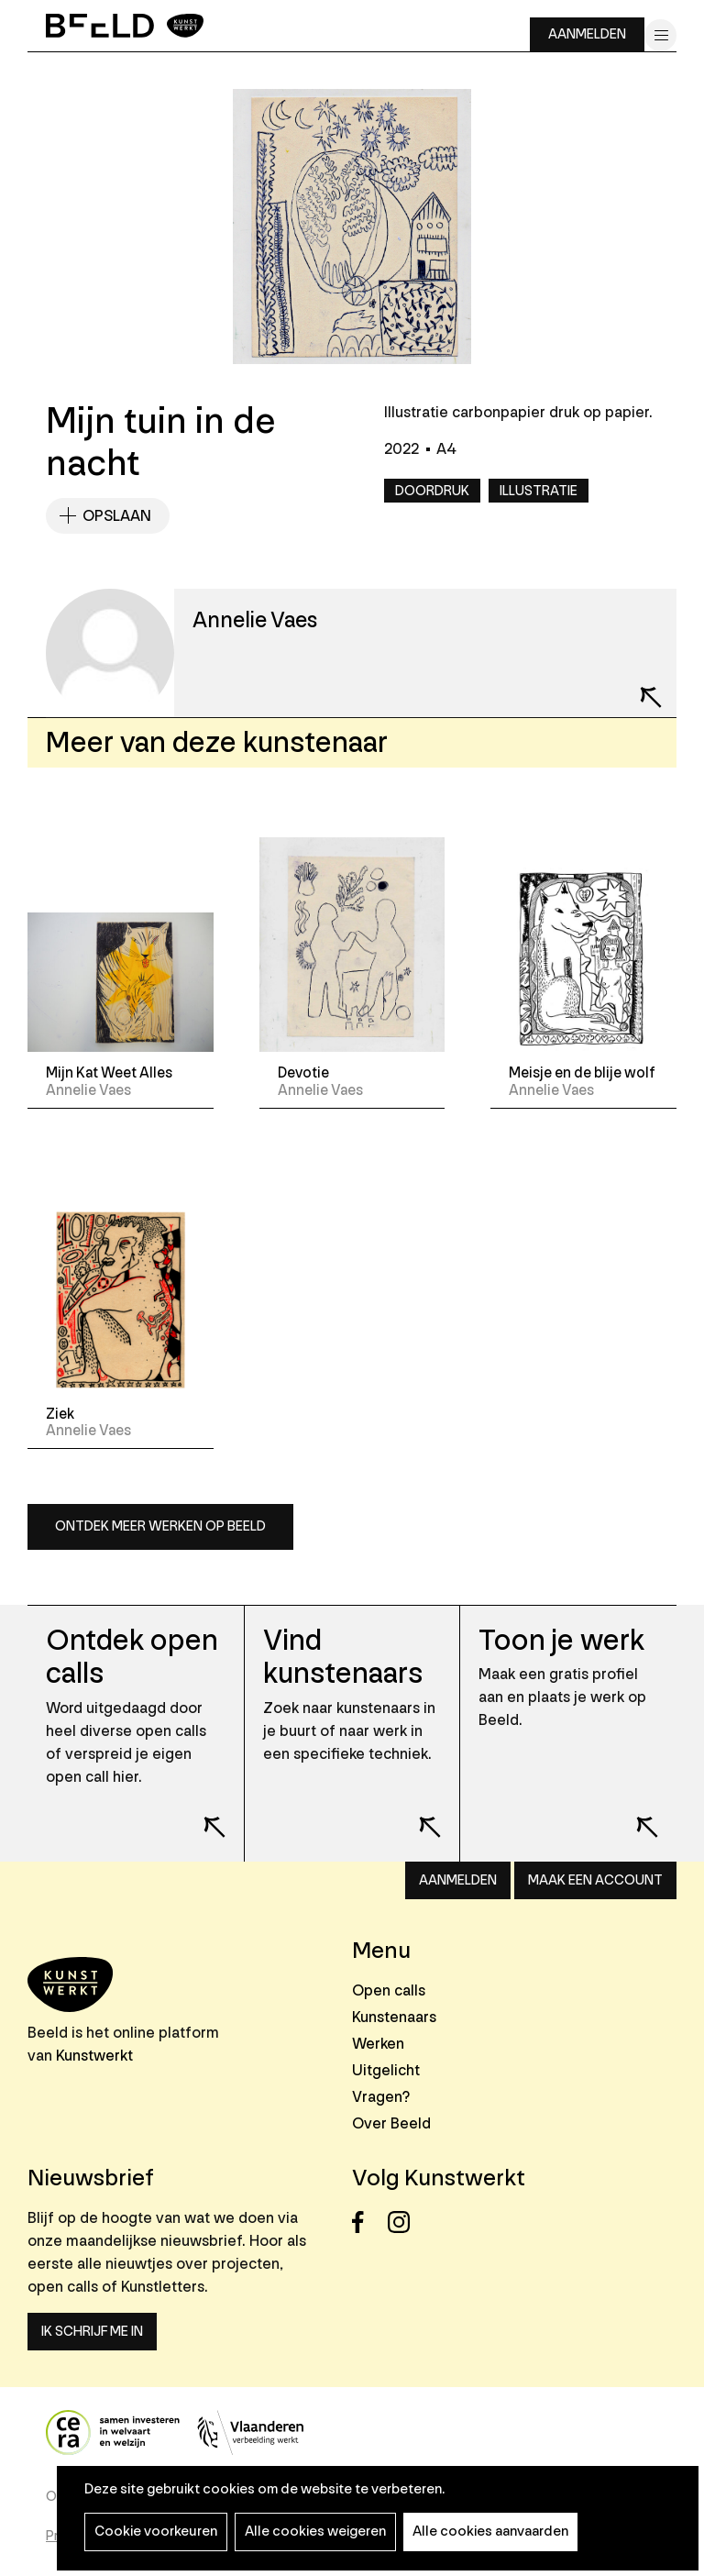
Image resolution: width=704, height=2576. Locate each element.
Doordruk (432, 491)
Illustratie (539, 491)
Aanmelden (587, 34)
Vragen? (381, 2096)
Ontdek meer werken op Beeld (160, 1526)
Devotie (303, 1073)
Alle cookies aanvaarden (490, 2531)
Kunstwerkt (94, 2055)
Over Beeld (391, 2123)
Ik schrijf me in (92, 2331)
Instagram (404, 2222)
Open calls (388, 1990)
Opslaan (116, 515)
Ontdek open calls (132, 1657)
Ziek (60, 1414)
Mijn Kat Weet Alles (109, 1073)
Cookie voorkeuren (155, 2531)
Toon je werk (561, 1641)
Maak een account (595, 1880)
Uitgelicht (386, 2070)
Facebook (368, 2222)
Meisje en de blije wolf (582, 1073)
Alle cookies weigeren (315, 2531)
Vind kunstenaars (343, 1657)
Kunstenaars (394, 2017)
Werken (378, 2043)
